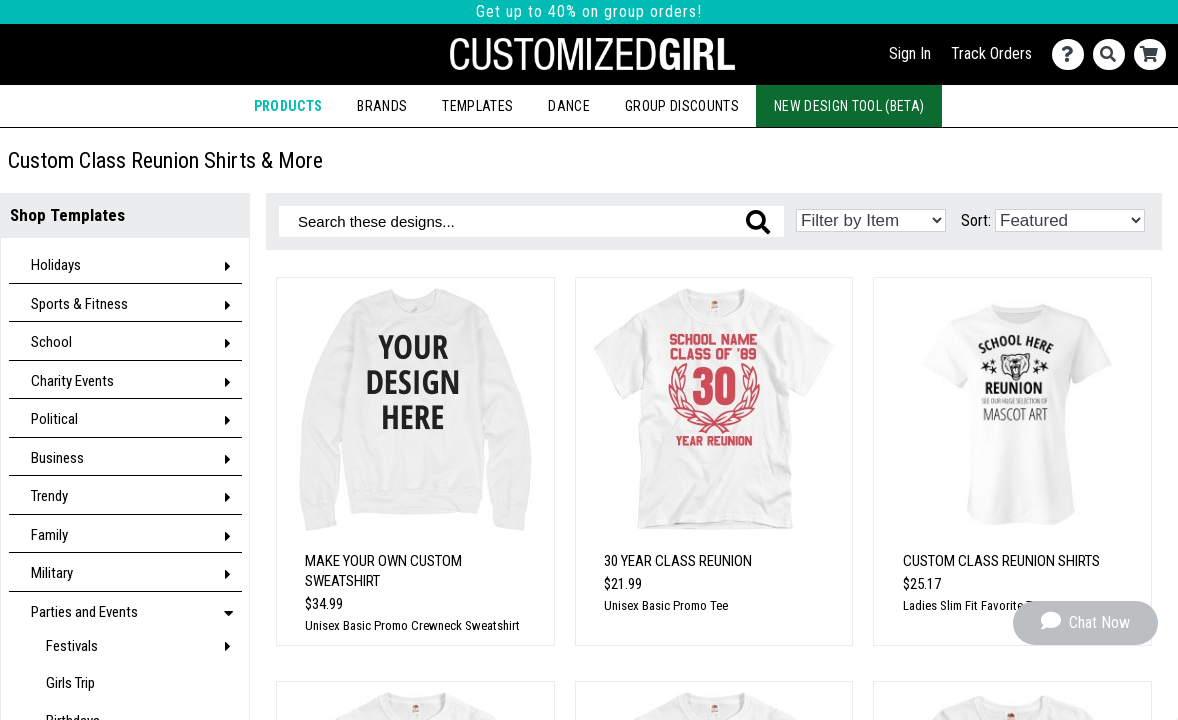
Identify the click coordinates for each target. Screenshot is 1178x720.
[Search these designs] (531, 221)
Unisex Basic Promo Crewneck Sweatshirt (412, 625)
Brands (382, 106)
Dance (569, 106)
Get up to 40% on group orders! (589, 11)
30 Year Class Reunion (678, 561)
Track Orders (991, 53)
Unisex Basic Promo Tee (666, 605)
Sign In (910, 53)
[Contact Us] (1072, 54)
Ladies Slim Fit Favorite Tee (973, 605)
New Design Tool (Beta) (849, 106)
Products (288, 106)
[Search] (1113, 54)
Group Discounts (682, 106)
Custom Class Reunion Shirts (1001, 561)
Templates (477, 106)
